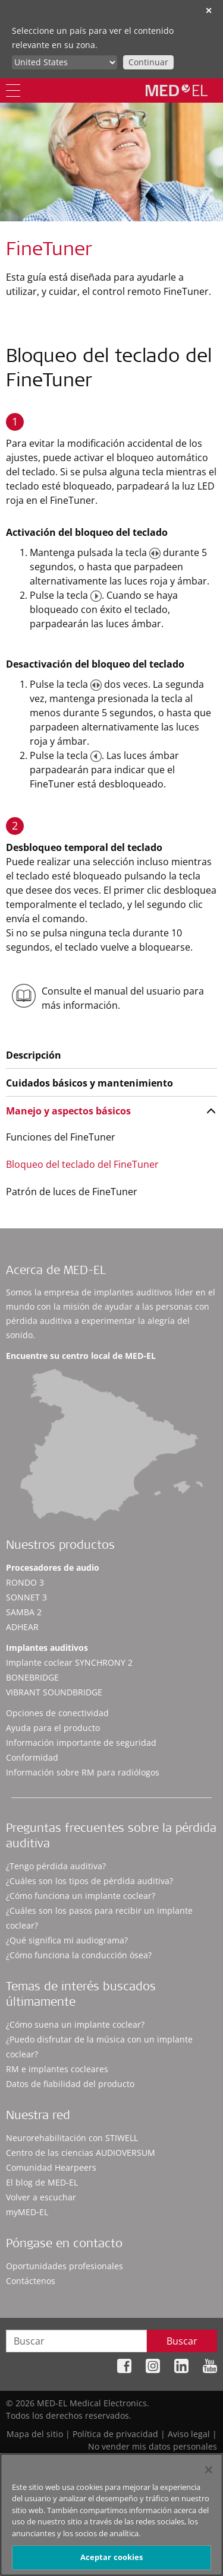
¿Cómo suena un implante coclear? (75, 2024)
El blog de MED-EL (42, 2182)
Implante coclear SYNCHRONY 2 (69, 1662)
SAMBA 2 (24, 1612)
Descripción (33, 1055)
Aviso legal (189, 2434)
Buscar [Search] (182, 2341)
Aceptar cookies (111, 2557)
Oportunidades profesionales (64, 2266)
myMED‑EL (27, 2212)
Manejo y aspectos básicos (68, 1110)
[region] (111, 2514)
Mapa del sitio (35, 2434)
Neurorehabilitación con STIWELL (72, 2137)
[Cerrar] (209, 2470)
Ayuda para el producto (53, 1727)
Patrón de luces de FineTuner (71, 1191)
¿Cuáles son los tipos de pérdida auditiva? (89, 1880)
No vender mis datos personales (152, 2446)
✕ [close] (208, 10)
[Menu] (13, 90)
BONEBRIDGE (32, 1677)
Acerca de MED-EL (56, 1272)
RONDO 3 (25, 1582)
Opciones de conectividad (57, 1713)
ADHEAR (22, 1626)
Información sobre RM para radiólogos (82, 1772)
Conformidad (32, 1757)
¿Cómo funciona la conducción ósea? (79, 1955)
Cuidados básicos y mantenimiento (89, 1083)
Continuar (148, 62)
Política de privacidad (115, 2434)
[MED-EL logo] (177, 90)
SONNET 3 (26, 1597)
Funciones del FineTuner (60, 1137)
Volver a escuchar (41, 2197)
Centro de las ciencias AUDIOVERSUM (80, 2152)
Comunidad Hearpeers (51, 2167)
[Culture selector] (64, 62)
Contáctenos (30, 2280)
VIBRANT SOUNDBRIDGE (54, 1692)
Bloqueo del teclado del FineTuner (82, 1164)
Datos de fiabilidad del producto (70, 2083)
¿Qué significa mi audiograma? (67, 1940)
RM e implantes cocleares (57, 2069)
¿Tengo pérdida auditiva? (56, 1866)
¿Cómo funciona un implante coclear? (80, 1895)
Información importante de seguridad (81, 1742)
